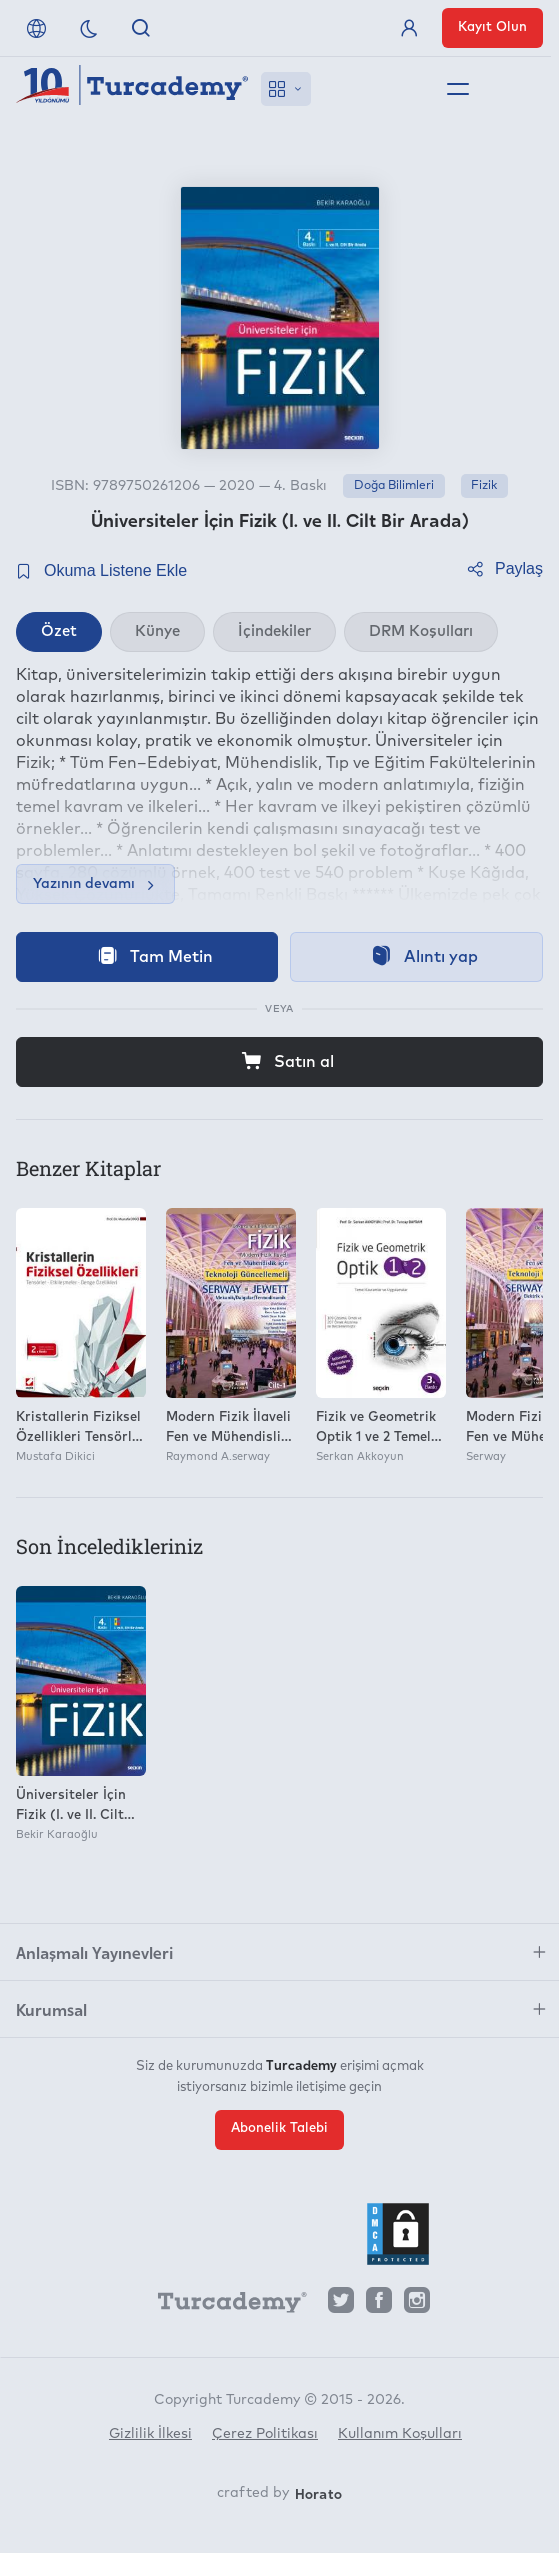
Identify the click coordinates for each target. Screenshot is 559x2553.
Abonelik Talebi (279, 2128)
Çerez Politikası (265, 2434)
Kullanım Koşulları (400, 2434)
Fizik (484, 486)
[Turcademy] (223, 2306)
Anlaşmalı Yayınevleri (94, 1952)
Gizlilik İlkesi (150, 2434)
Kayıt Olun (492, 27)
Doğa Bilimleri (394, 486)
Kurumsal (51, 2009)
